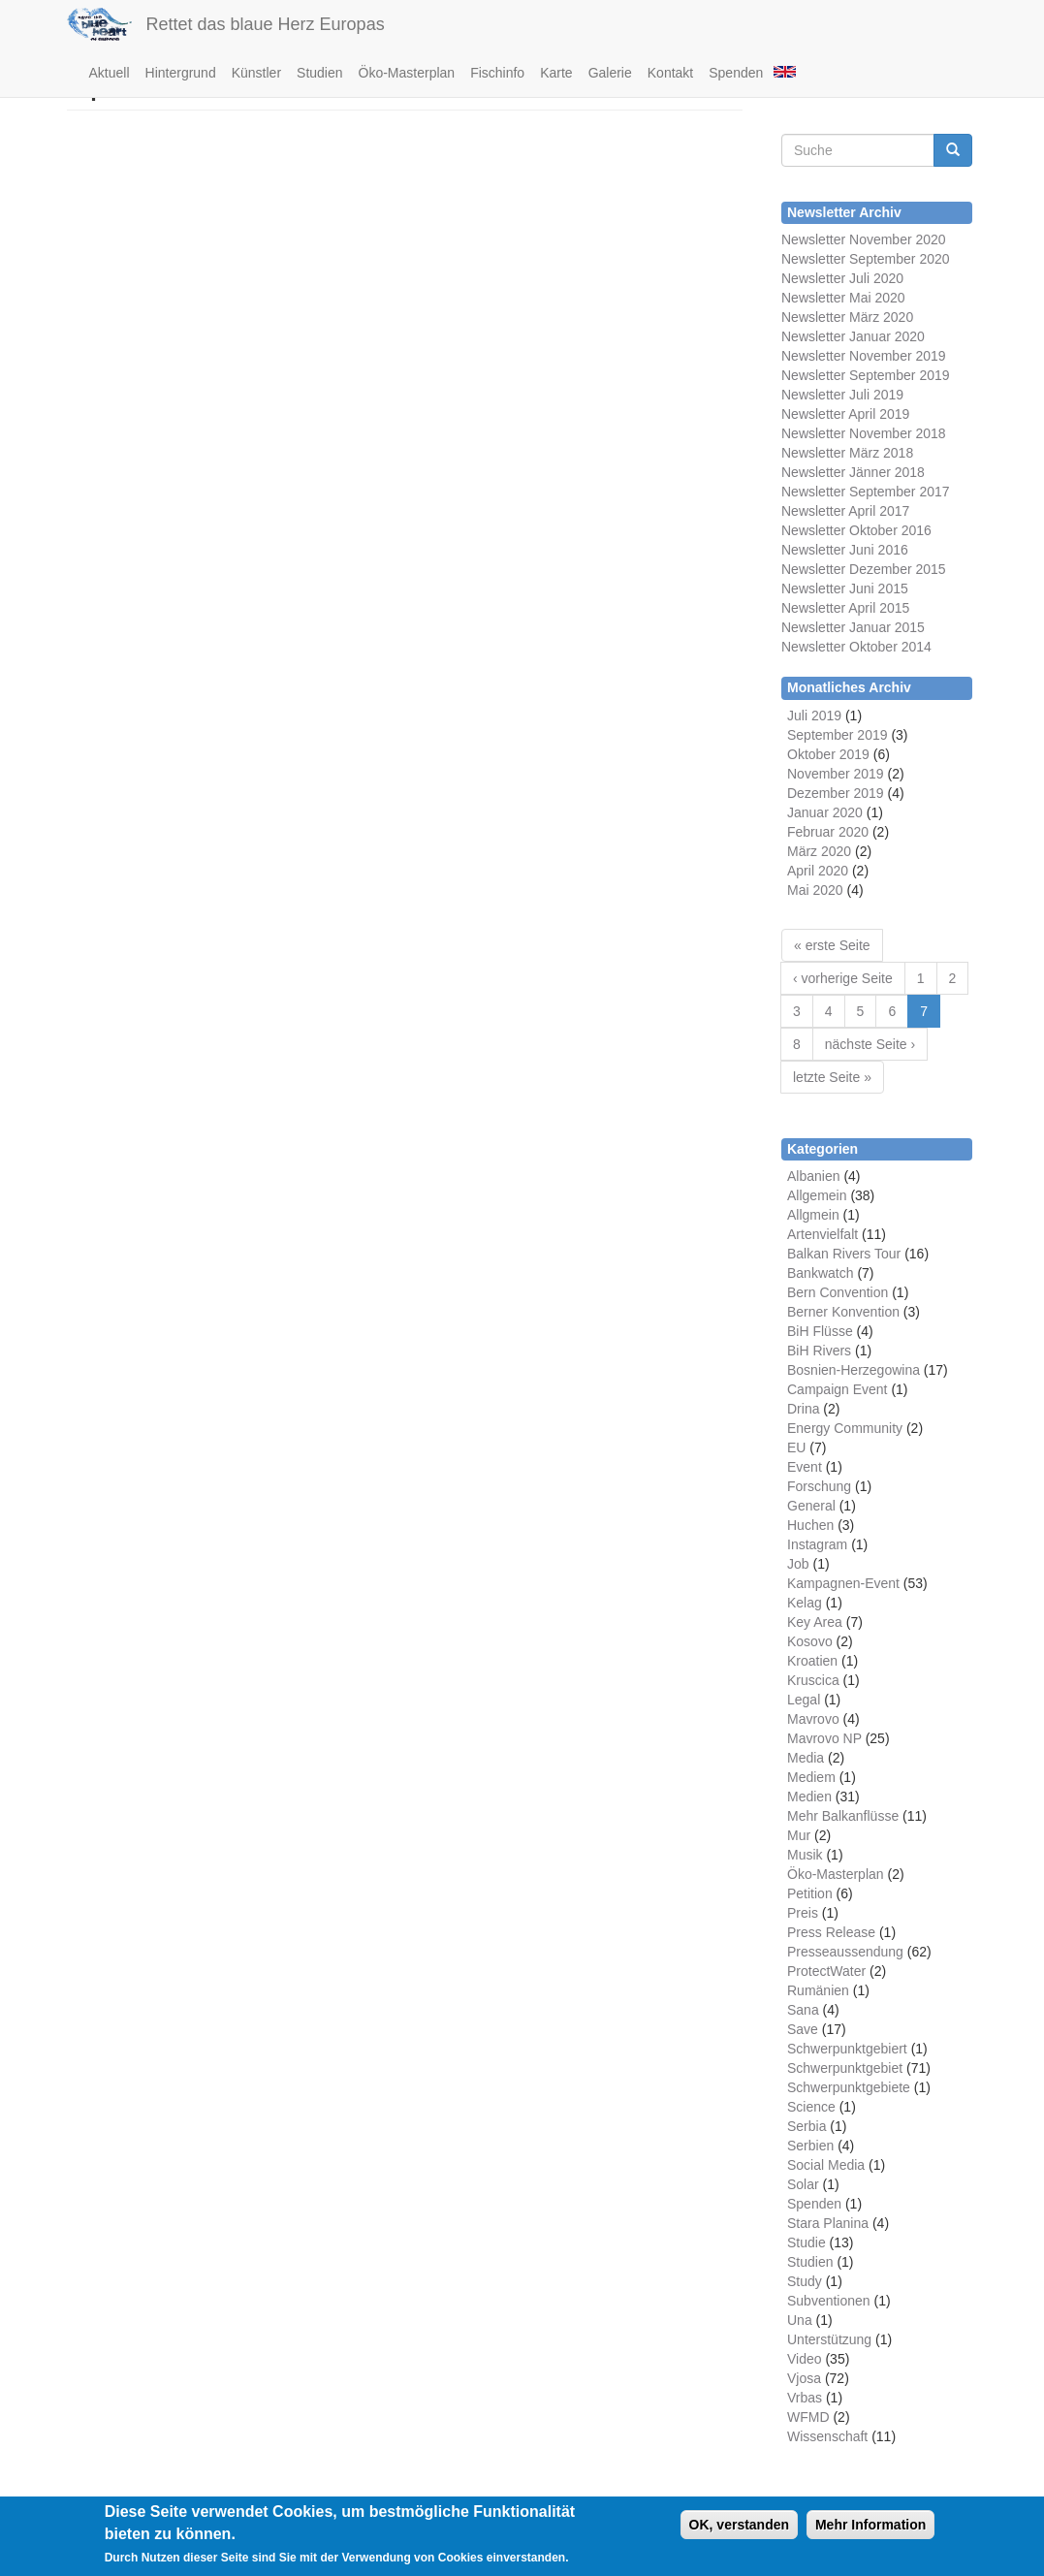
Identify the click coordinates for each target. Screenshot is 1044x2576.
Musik (805, 1854)
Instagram (817, 1544)
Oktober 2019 (828, 754)
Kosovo (810, 1641)
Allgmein (813, 1215)
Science (811, 2107)
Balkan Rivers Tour (844, 1253)
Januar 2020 (825, 812)
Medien (809, 1796)
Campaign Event (837, 1389)
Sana (803, 2010)
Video (804, 2359)
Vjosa (804, 2378)
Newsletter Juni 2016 (844, 549)
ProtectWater (826, 1971)
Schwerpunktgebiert (847, 2048)
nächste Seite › (870, 1044)
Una (799, 2320)
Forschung (819, 1486)
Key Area (814, 1622)
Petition (810, 1893)
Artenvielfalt (822, 1234)
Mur (798, 1835)
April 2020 (817, 870)
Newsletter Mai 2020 (843, 297)
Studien (319, 72)
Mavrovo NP (824, 1738)
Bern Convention (837, 1292)
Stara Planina (828, 2223)
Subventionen (828, 2300)
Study (804, 2281)
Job (798, 1564)
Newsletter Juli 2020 (842, 278)
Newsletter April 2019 (845, 414)
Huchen (810, 1525)
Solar (803, 2184)
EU (796, 1447)
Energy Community (844, 1428)
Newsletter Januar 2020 (853, 336)
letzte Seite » (832, 1077)
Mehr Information (870, 2530)
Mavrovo (813, 1719)
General (811, 1505)
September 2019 (837, 735)
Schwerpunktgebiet (844, 2068)
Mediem (811, 1777)
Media (805, 1757)
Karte (556, 72)
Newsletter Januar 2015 (853, 627)
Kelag (804, 1602)
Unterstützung (829, 2339)
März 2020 (819, 851)
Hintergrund (180, 72)
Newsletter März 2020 (847, 317)
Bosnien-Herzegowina (853, 1370)
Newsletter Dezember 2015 (863, 569)
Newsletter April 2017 (845, 511)
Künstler (256, 72)
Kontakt (670, 72)
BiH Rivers (819, 1350)
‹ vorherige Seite (843, 978)
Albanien (813, 1176)
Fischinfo (497, 72)
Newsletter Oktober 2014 (856, 646)
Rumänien (818, 1990)
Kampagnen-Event (843, 1583)
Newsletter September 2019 (865, 375)
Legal (803, 1699)
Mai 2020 (815, 890)
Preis (802, 1913)
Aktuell (109, 72)
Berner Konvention (843, 1312)
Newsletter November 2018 (863, 433)
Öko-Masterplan (407, 72)
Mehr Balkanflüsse (843, 1816)
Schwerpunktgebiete (848, 2087)
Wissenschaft (827, 2436)
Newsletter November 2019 (863, 356)
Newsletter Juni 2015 (844, 588)
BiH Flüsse (820, 1331)
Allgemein (816, 1195)
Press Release (831, 1932)
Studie (806, 2242)
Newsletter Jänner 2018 (853, 472)
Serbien (810, 2145)
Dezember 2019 (835, 793)
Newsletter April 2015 (845, 608)
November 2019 (835, 773)
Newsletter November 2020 (863, 239)
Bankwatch (820, 1273)
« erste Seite (832, 945)
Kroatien (812, 1661)
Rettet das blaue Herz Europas (265, 24)
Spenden (736, 72)
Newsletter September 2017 (865, 491)
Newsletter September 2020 (865, 259)
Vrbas (804, 2397)
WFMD (808, 2417)
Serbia (806, 2126)
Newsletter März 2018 (847, 453)
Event (804, 1467)
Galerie (610, 72)
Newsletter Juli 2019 (842, 394)
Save (802, 2029)
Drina (803, 1408)
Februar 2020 (828, 832)
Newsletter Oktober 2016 (856, 530)
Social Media (826, 2165)
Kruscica (813, 1680)
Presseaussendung (845, 1951)
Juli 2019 (814, 715)
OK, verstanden (739, 2530)
